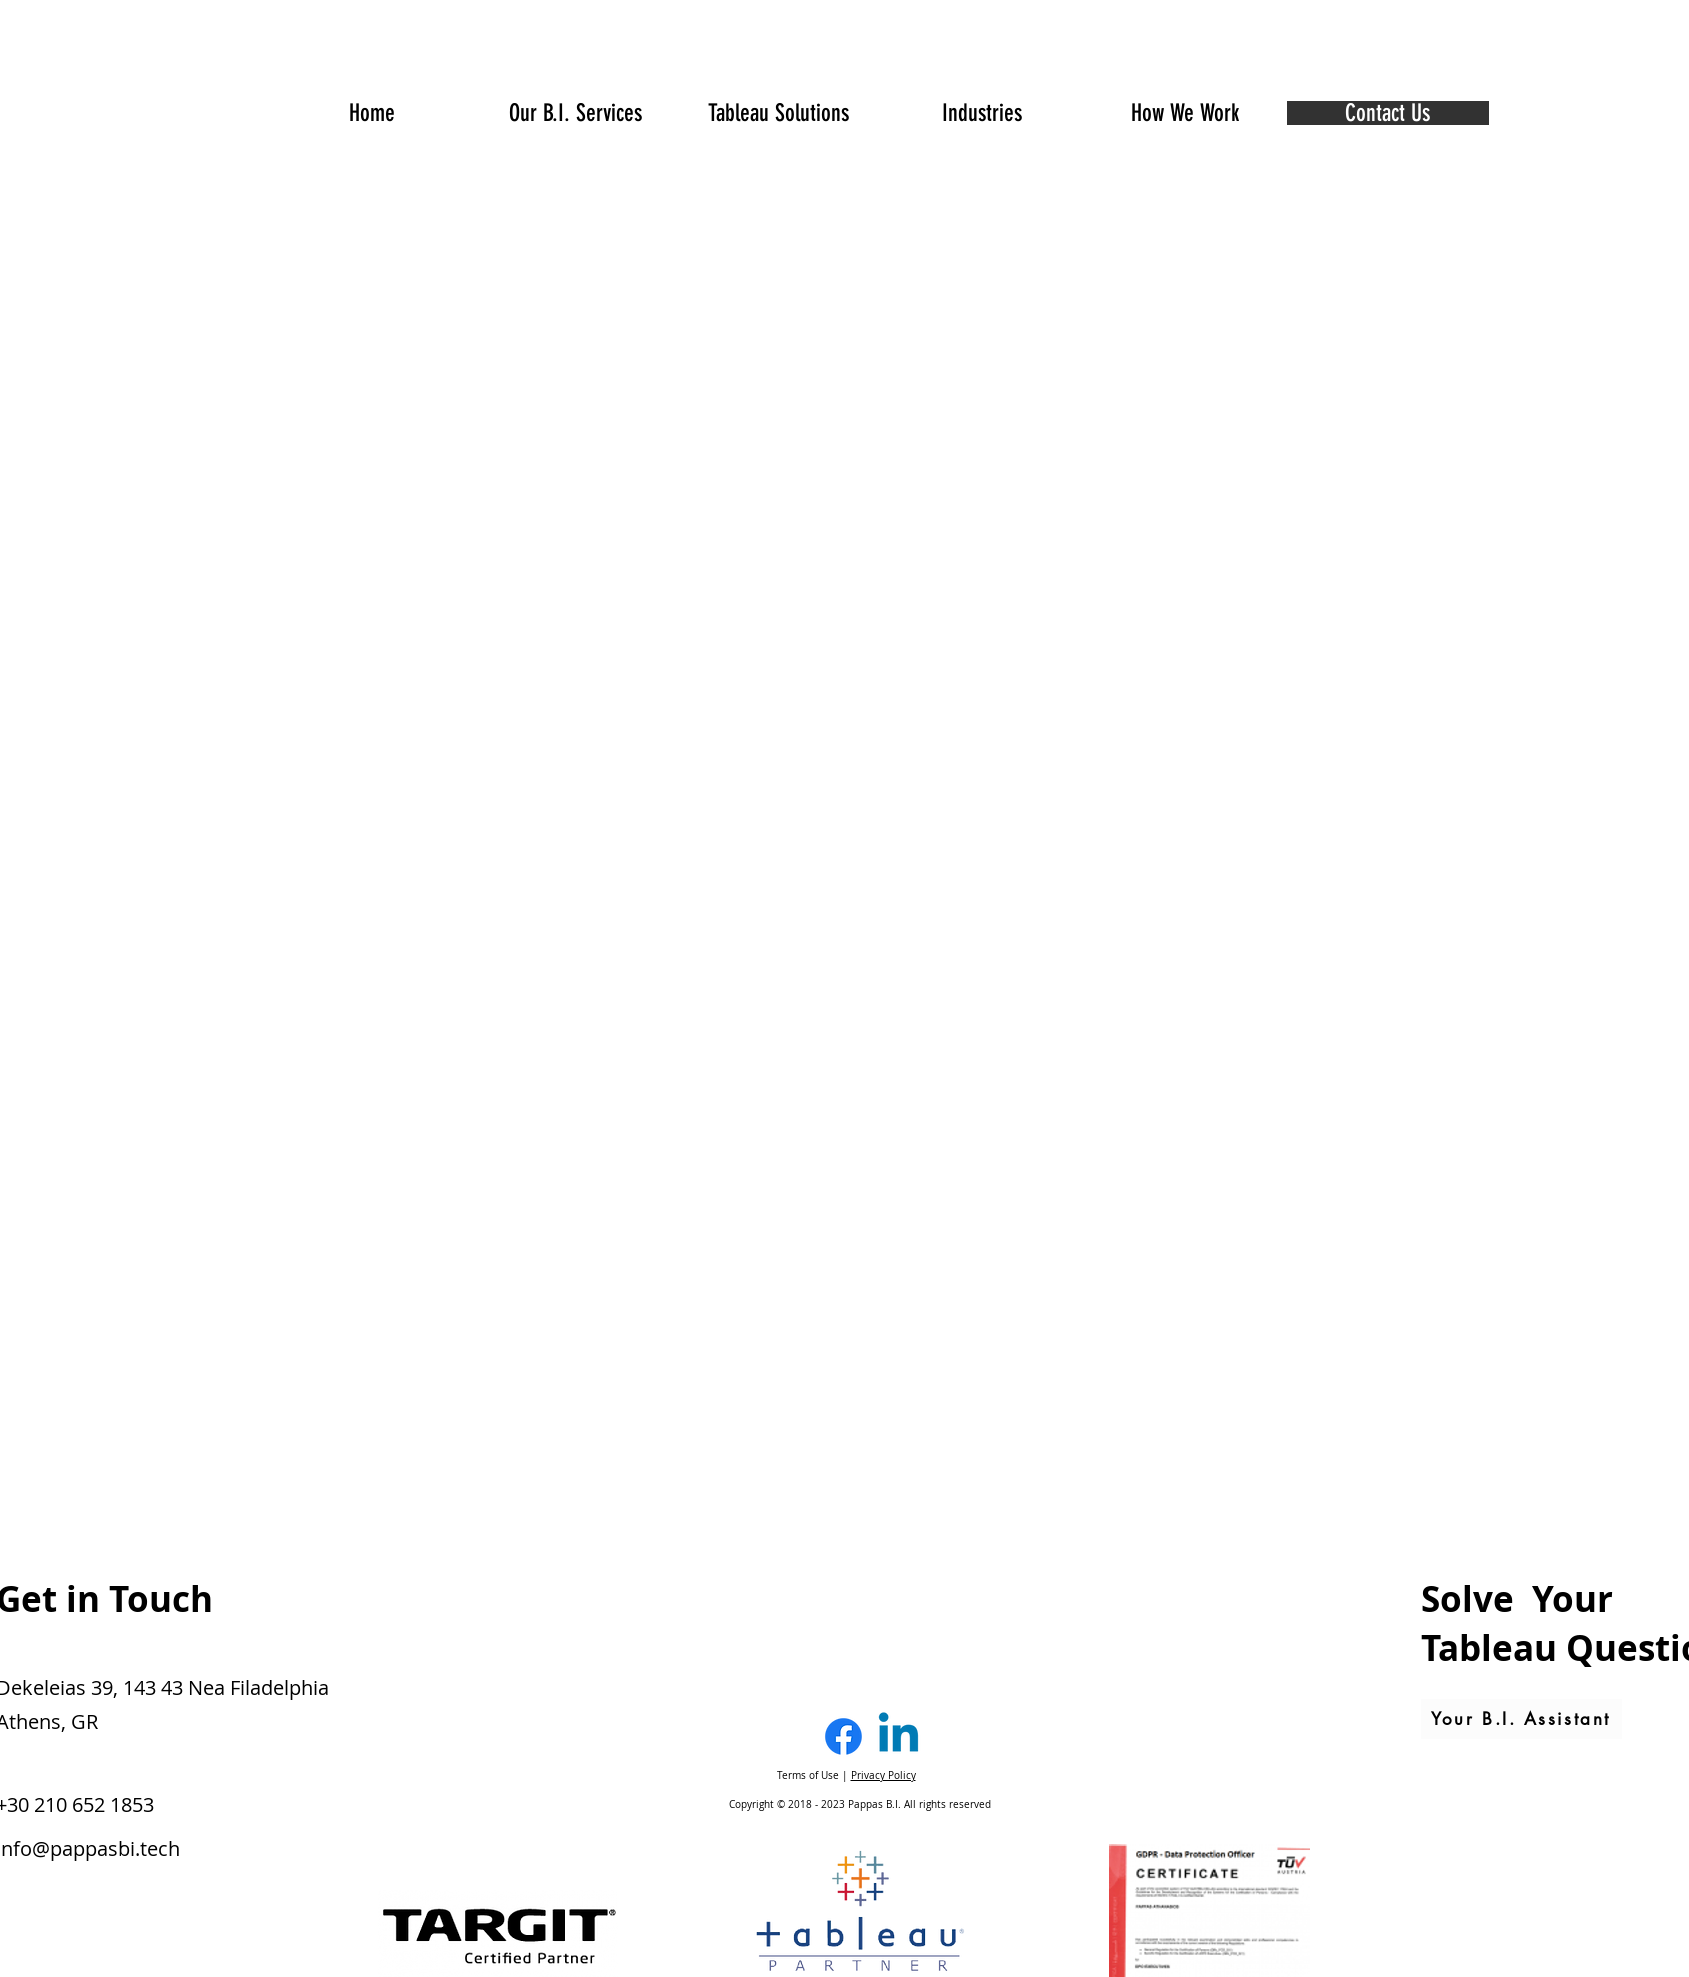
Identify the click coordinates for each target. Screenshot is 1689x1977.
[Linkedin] (898, 1736)
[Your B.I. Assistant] (1521, 1719)
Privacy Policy (883, 1775)
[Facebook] (843, 1736)
